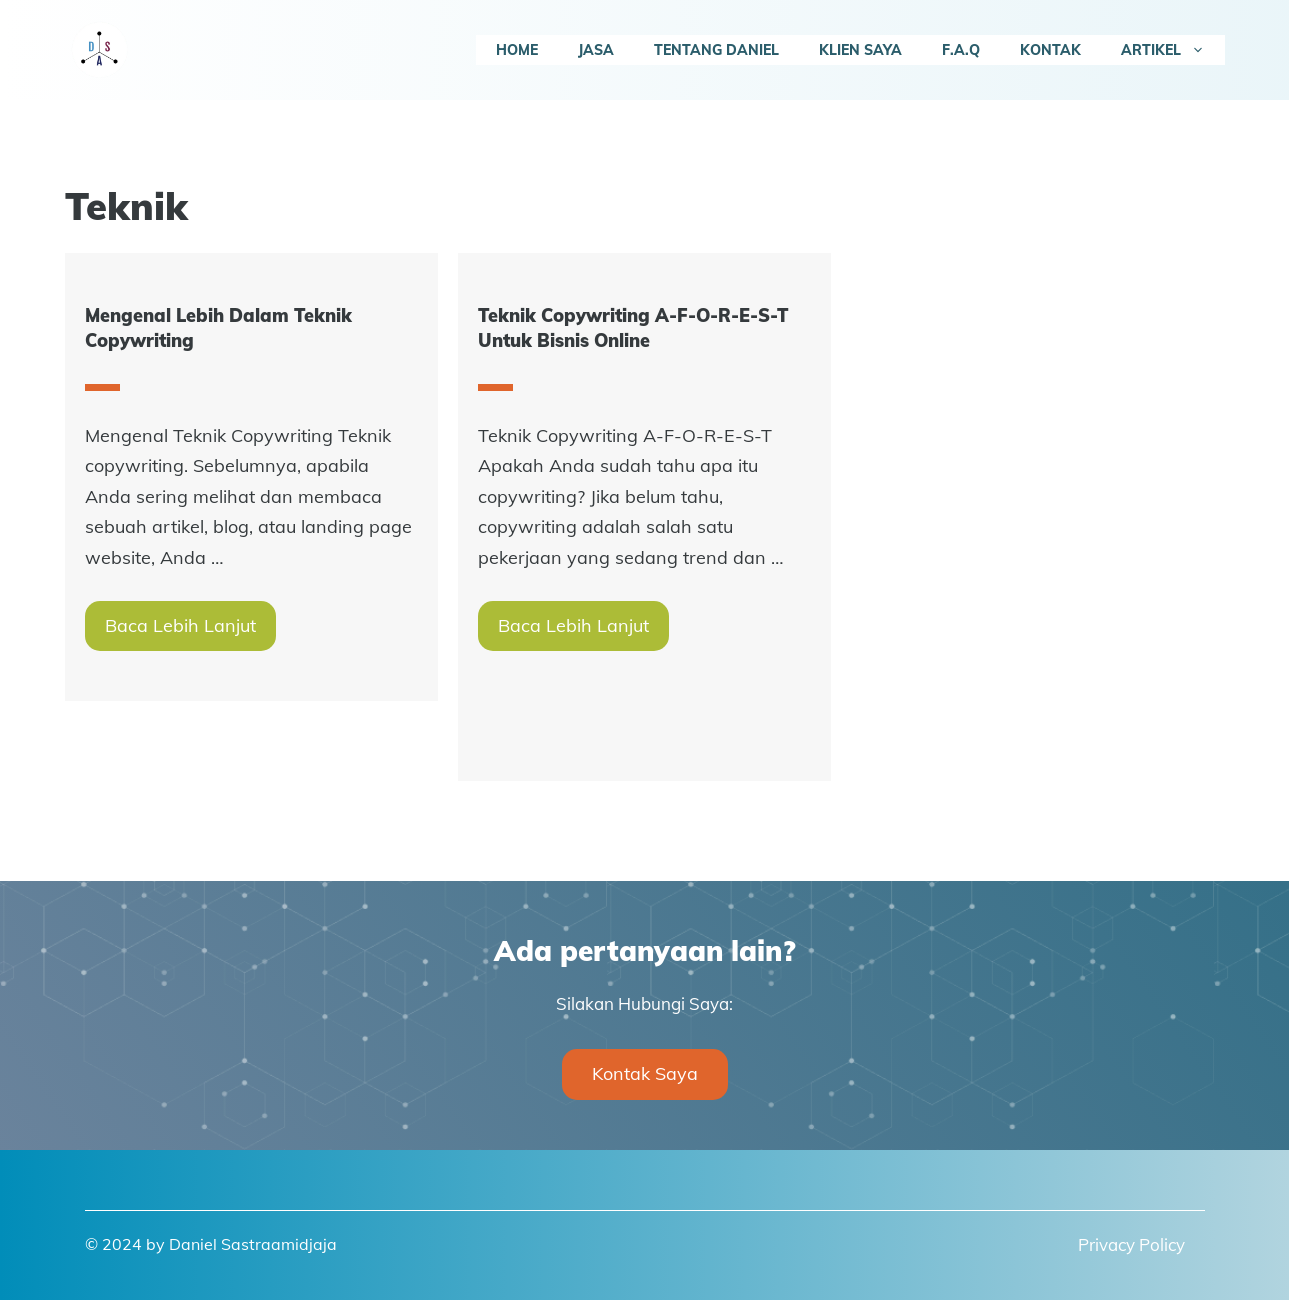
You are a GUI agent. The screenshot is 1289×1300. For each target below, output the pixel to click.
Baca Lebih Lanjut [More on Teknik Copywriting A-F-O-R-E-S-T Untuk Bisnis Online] (573, 625)
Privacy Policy (1131, 1244)
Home (517, 50)
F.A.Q (961, 50)
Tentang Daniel (716, 50)
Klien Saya (860, 50)
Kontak (1050, 50)
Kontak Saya (645, 1073)
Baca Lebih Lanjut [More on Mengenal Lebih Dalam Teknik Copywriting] (180, 625)
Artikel (1173, 50)
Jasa (596, 50)
